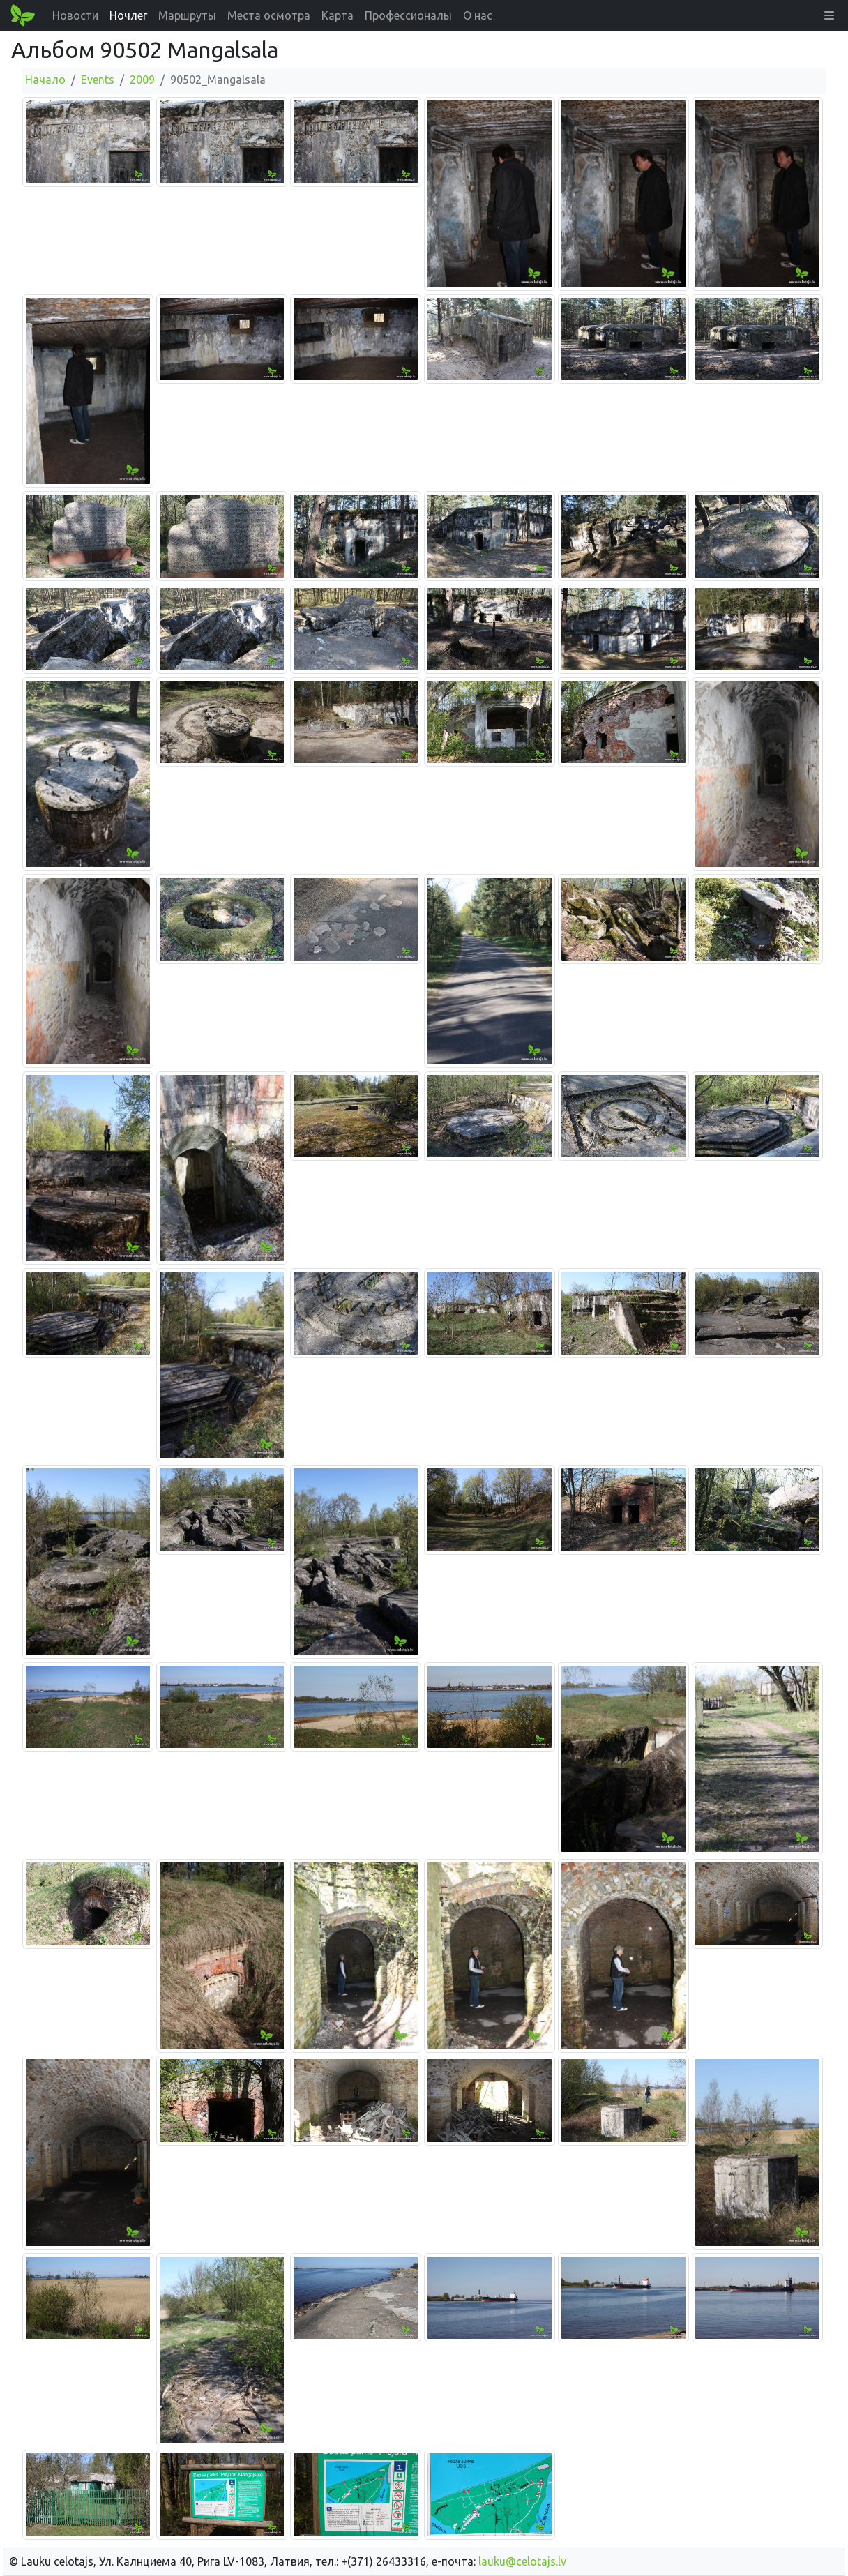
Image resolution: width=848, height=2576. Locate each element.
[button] (829, 15)
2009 (142, 79)
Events (97, 79)
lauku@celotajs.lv (522, 2561)
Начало (45, 79)
